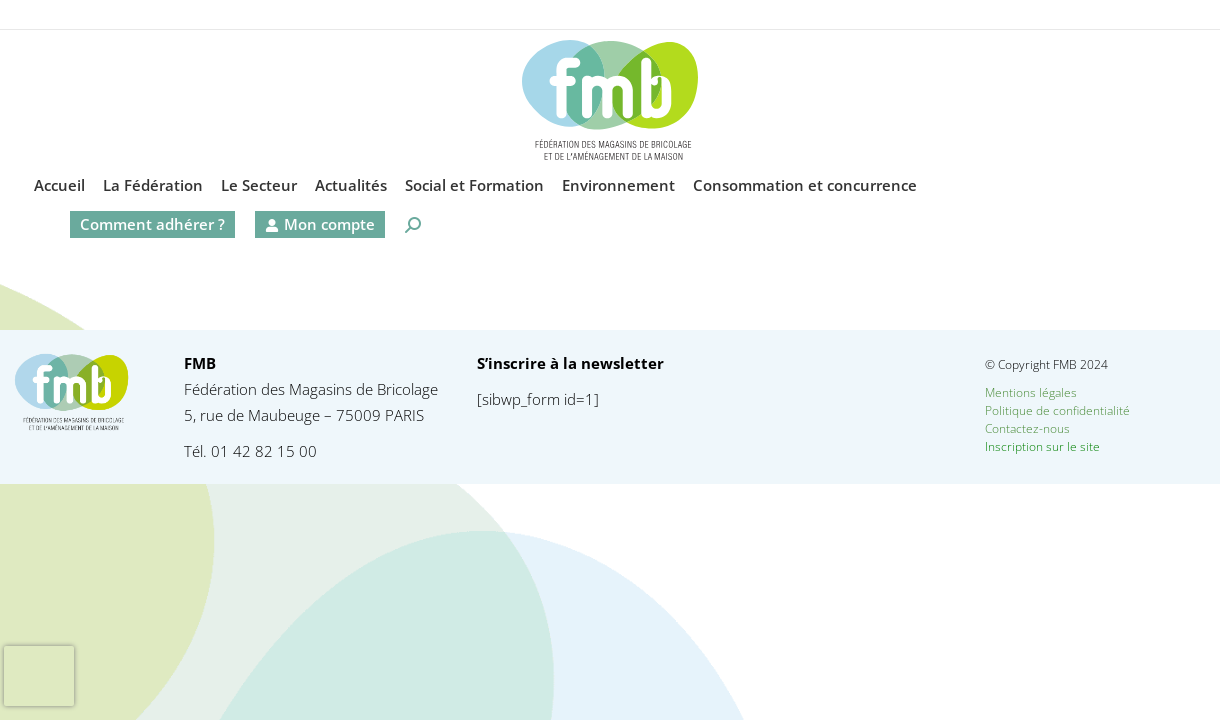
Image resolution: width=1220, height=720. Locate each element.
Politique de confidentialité (1057, 410)
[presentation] (39, 676)
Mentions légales (1031, 392)
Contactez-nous (1062, 428)
